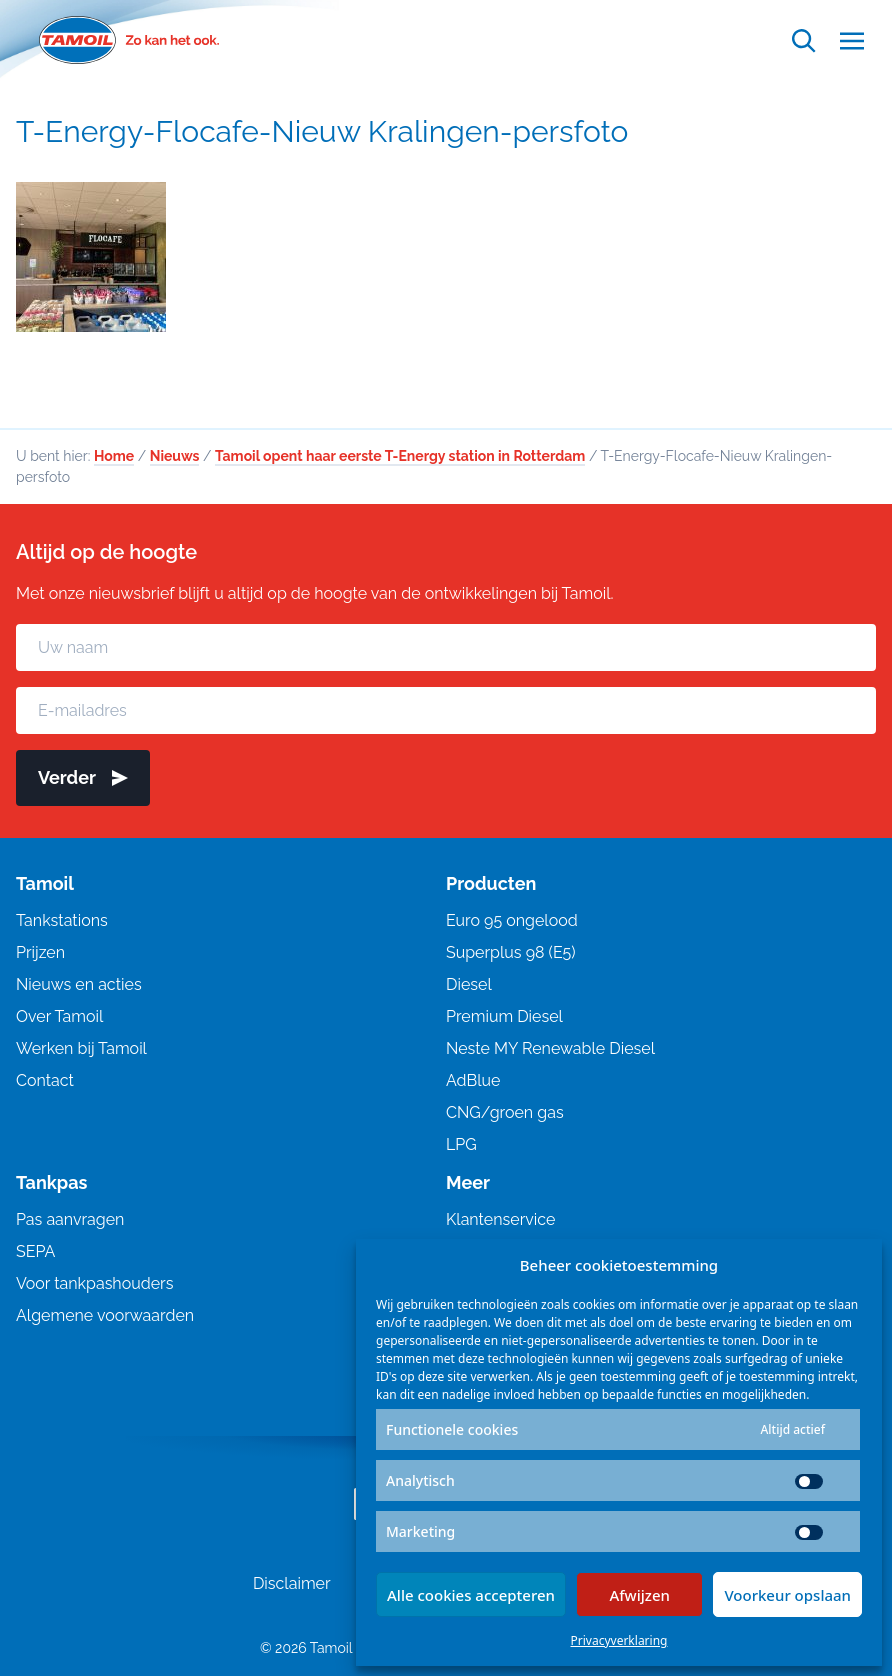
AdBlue (473, 1080)
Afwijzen (639, 1595)
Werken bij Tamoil (81, 1048)
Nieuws (175, 456)
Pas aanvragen (70, 1219)
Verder (83, 777)
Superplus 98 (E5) (511, 952)
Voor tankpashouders (94, 1283)
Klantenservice (500, 1219)
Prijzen (40, 952)
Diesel (469, 984)
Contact (45, 1080)
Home (114, 456)
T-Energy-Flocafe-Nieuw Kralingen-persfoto (322, 131)
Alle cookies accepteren (471, 1595)
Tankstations (62, 920)
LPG (461, 1144)
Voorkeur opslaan (787, 1595)
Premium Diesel (504, 1016)
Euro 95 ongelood (512, 920)
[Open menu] (852, 40)
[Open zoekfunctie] (804, 40)
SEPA (35, 1251)
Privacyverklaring (619, 1640)
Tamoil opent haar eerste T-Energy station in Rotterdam (400, 456)
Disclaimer (292, 1583)
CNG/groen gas (505, 1112)
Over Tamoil (59, 1016)
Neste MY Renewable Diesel (550, 1048)
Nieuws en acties (79, 984)
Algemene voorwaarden (105, 1315)
